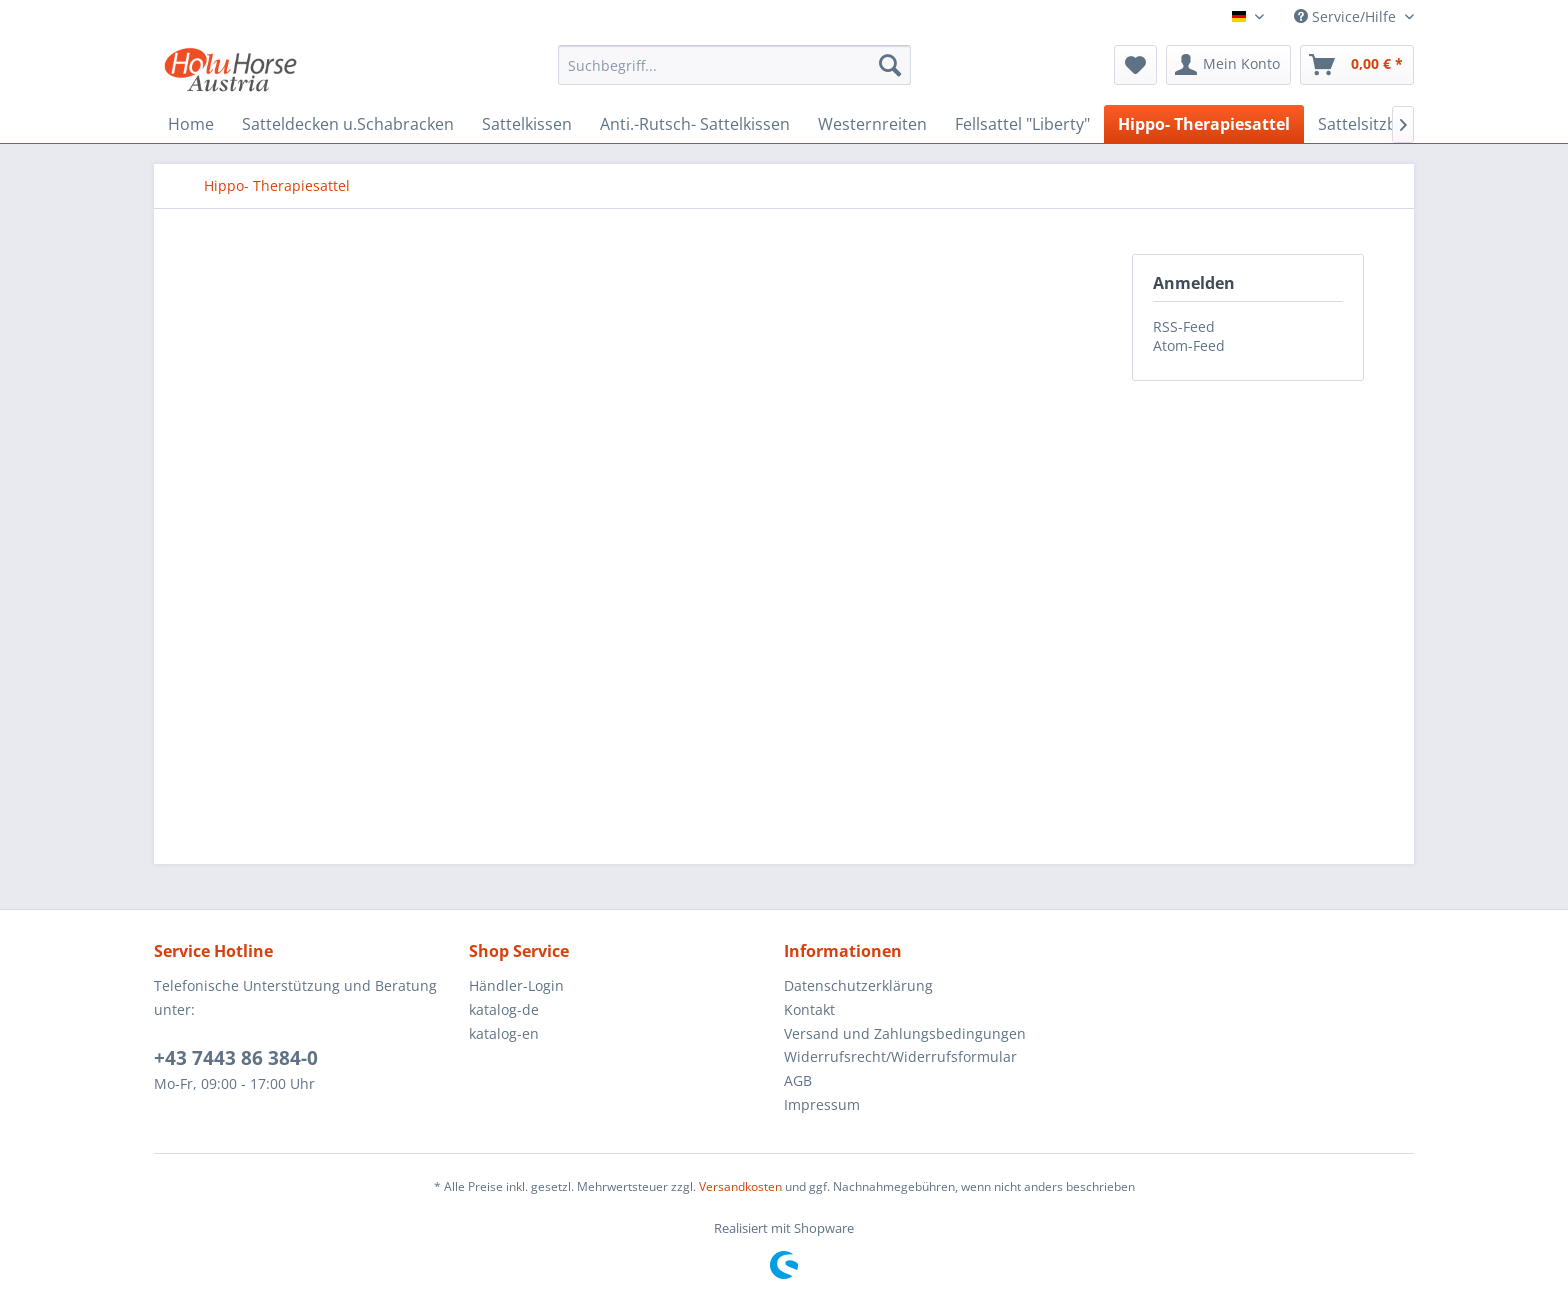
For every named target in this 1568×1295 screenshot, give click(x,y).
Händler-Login (516, 985)
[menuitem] (734, 65)
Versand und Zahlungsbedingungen (905, 1033)
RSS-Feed (1184, 326)
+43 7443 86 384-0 (236, 1058)
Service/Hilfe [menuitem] (1347, 16)
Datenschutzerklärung (858, 985)
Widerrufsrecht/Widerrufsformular (900, 1056)
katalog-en (504, 1033)
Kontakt (809, 1009)
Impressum (822, 1104)
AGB (798, 1080)
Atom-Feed (1189, 345)
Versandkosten (740, 1186)
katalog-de (504, 1009)
